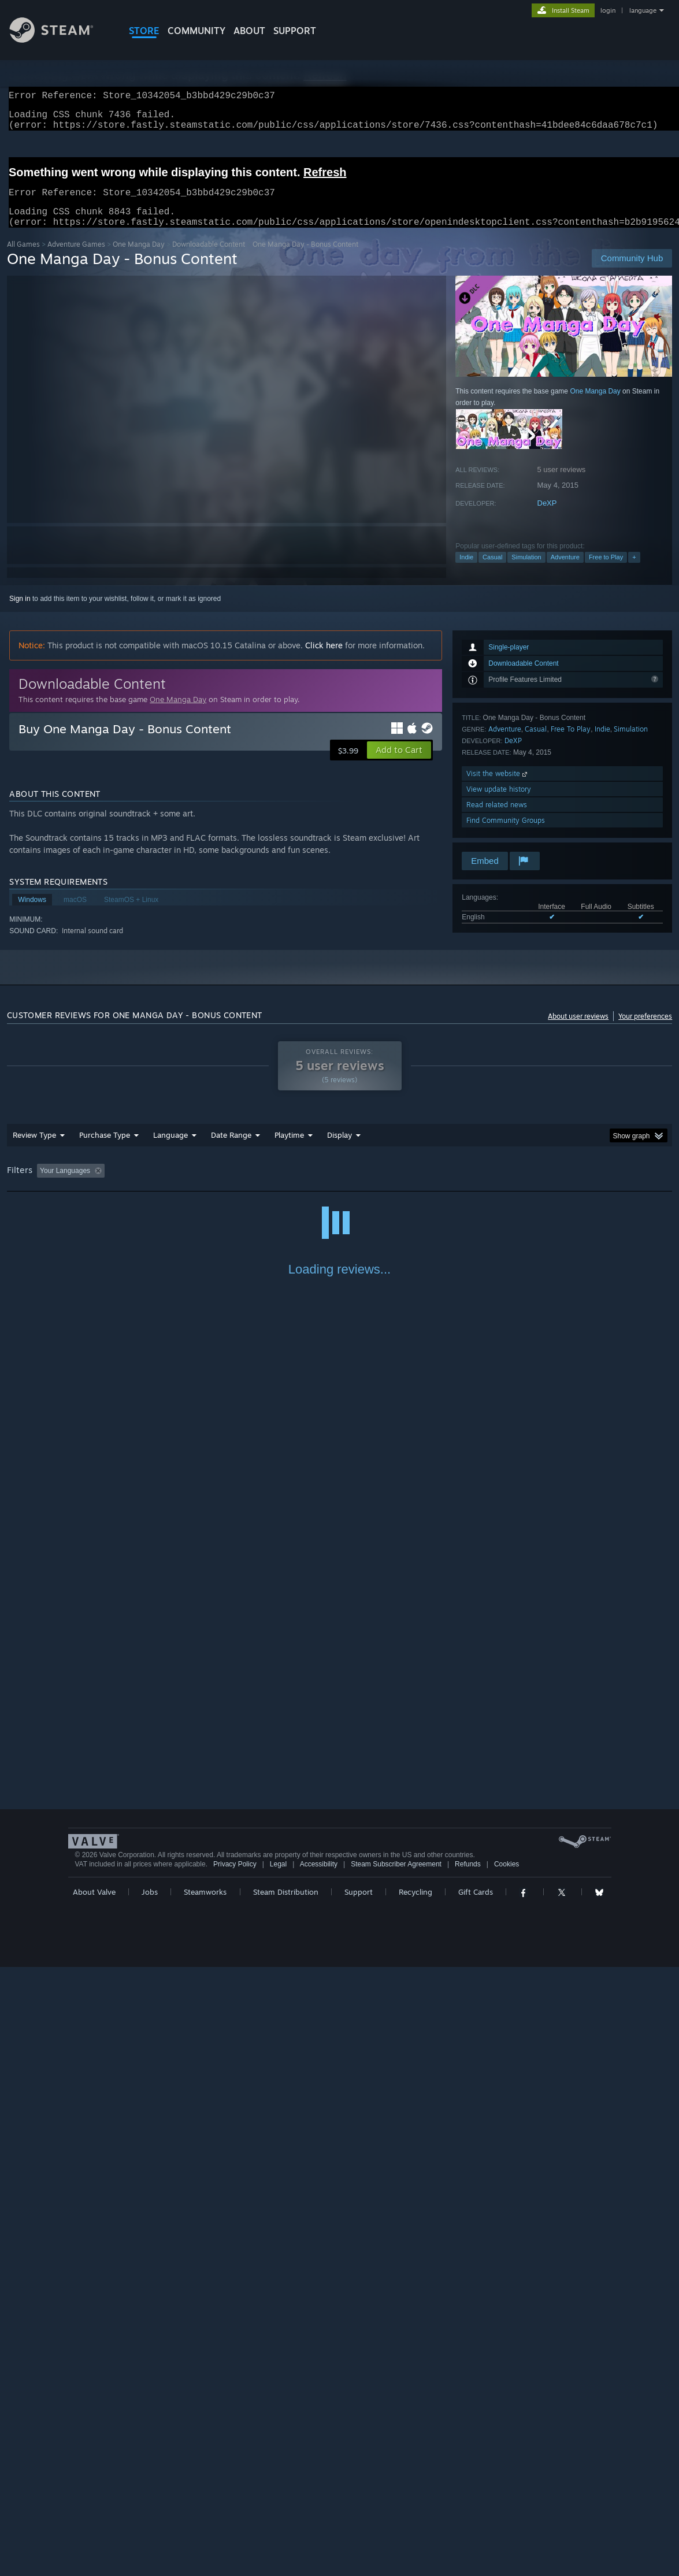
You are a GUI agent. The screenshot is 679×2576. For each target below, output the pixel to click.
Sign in (20, 612)
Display (339, 1148)
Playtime (289, 1148)
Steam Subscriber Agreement (396, 2473)
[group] (340, 1185)
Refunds (468, 2473)
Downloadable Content (208, 258)
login (607, 10)
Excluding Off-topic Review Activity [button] (181, 1185)
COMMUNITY (196, 30)
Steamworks (205, 2501)
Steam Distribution (285, 2501)
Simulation (526, 570)
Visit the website (497, 787)
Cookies (506, 2473)
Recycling (415, 2501)
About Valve (94, 2501)
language (642, 10)
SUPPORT (294, 30)
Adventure (565, 570)
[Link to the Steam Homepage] (60, 39)
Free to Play (606, 570)
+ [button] (634, 570)
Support (358, 2501)
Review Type (34, 1148)
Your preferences (645, 1030)
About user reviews (578, 1030)
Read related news (496, 818)
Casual (492, 570)
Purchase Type (104, 1148)
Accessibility (318, 2473)
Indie (466, 570)
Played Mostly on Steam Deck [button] (353, 1185)
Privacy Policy (235, 2473)
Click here (324, 659)
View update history (498, 803)
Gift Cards (475, 2501)
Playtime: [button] (271, 1185)
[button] (399, 764)
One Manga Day (139, 258)
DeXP (547, 517)
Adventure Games (76, 258)
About (249, 30)
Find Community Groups (505, 834)
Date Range (231, 1148)
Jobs (150, 2501)
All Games (23, 258)
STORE (144, 30)
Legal (278, 2473)
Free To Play (571, 742)
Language (170, 1148)
